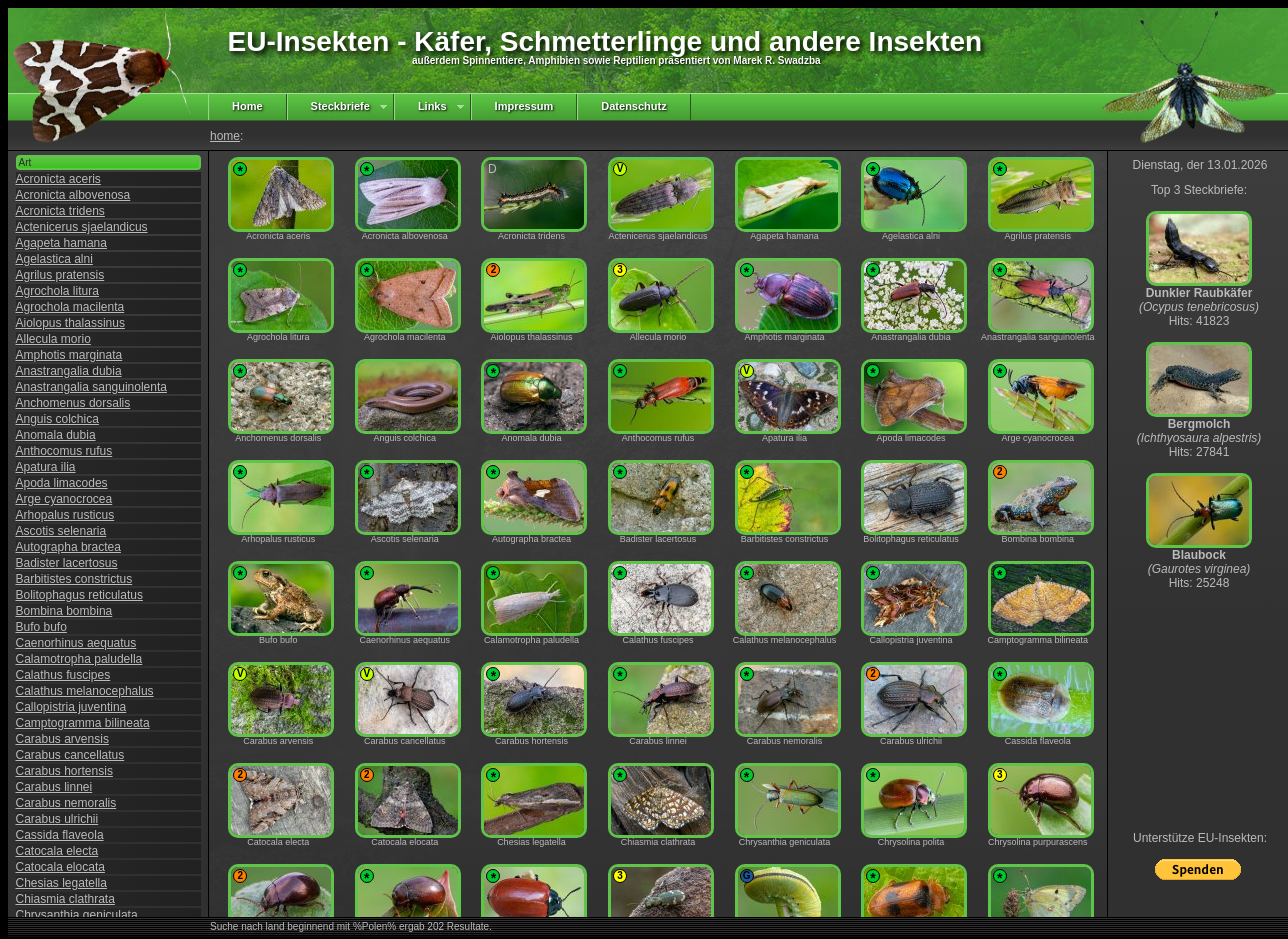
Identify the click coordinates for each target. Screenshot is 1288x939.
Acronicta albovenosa (73, 195)
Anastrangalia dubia (69, 371)
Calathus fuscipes (63, 675)
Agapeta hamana (61, 243)
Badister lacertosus (67, 563)
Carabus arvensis (62, 739)
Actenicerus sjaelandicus (82, 227)
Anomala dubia (56, 435)
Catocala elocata (60, 867)
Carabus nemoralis (66, 803)
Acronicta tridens (60, 211)
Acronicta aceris (58, 179)
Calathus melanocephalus (85, 691)
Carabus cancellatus (70, 755)
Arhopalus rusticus (65, 515)
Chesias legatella (61, 883)
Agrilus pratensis (60, 275)
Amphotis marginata (69, 355)
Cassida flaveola (60, 835)
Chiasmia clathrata (65, 899)
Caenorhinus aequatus (76, 643)
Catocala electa (57, 851)
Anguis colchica (57, 419)
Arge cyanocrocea (64, 499)
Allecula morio (53, 339)
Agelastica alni (54, 259)
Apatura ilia (46, 467)
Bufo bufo (41, 627)
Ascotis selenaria (61, 531)
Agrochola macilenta (70, 307)
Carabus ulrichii (57, 819)
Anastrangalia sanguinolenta (91, 387)
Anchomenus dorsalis (73, 403)
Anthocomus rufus (64, 451)
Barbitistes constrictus (74, 579)
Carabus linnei (54, 787)
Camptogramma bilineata (83, 723)
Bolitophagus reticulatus (79, 595)
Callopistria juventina (71, 707)
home (225, 136)
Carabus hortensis (64, 771)
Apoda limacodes (62, 483)
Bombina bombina (64, 611)
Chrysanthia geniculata (77, 915)
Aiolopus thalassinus (70, 323)
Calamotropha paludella (79, 659)
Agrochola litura (57, 291)
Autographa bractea (68, 547)
